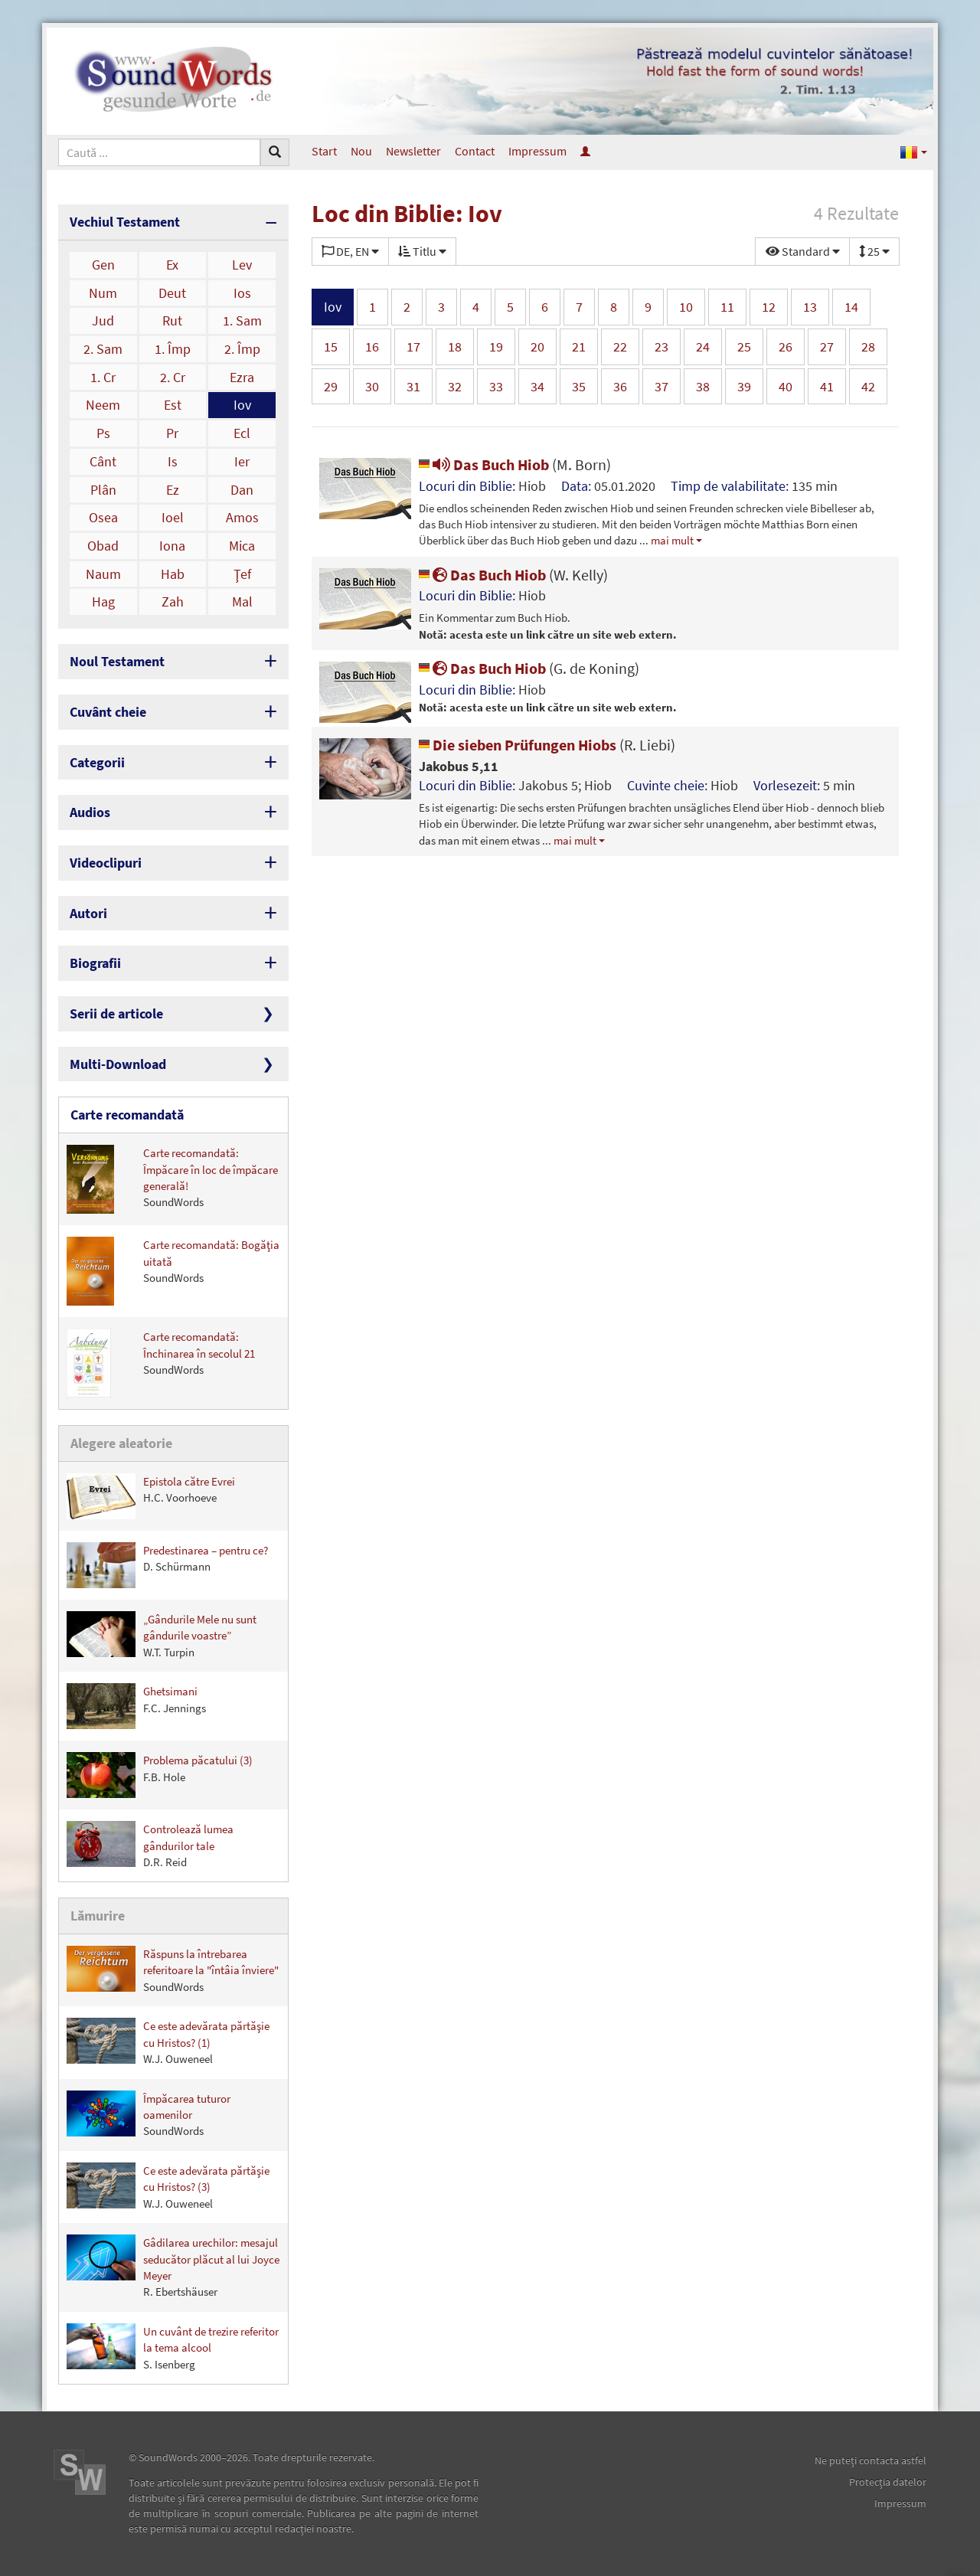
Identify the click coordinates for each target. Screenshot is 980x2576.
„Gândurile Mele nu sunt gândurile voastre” (161, 1635)
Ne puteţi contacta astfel (870, 2460)
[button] (913, 151)
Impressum (537, 151)
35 (579, 386)
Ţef (242, 574)
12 (769, 306)
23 (661, 346)
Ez (172, 490)
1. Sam (242, 320)
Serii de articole (116, 1013)
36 (620, 386)
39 (744, 386)
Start (324, 151)
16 (372, 346)
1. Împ (173, 349)
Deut (172, 293)
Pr (172, 433)
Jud (103, 320)
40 (785, 386)
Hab (173, 574)
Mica (242, 545)
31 (413, 386)
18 (455, 346)
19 (496, 346)
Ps (103, 433)
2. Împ (242, 349)
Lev (242, 264)
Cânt (103, 461)
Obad (103, 545)
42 (868, 386)
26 (785, 346)
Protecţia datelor (887, 2482)
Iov (242, 405)
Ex (172, 264)
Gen (103, 264)
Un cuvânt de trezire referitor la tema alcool (173, 2347)
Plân (103, 490)
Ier (242, 461)
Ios (242, 293)
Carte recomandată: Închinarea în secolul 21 (161, 1363)
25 (744, 346)
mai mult (672, 540)
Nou (361, 151)
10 (686, 306)
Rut (172, 320)
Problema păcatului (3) (160, 1775)
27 (827, 346)
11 (727, 306)
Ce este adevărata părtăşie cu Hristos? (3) (168, 2186)
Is (173, 461)
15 (331, 346)
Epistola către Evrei (151, 1496)
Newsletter (413, 151)
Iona (172, 545)
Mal (242, 601)
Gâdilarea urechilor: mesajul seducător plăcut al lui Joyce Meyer (173, 2266)
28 (868, 346)
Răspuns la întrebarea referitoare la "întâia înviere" (173, 1970)
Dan (241, 490)
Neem (103, 405)
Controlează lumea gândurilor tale (150, 1845)
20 (537, 346)
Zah (173, 601)
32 (455, 386)
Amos (242, 517)
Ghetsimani (136, 1706)
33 (496, 386)
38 (703, 386)
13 (810, 306)
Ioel (173, 517)
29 (331, 386)
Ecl (242, 433)
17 (413, 346)
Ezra (242, 377)
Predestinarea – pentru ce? (167, 1565)
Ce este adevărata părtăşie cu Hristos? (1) (168, 2042)
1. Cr (103, 377)
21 (579, 346)
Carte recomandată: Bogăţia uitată (173, 1271)
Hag (103, 601)
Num (103, 293)
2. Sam (102, 349)
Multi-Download (118, 1064)
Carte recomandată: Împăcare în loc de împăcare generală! (172, 1179)
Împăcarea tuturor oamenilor (148, 2115)
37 (661, 386)
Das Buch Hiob (515, 464)
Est (172, 405)
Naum (103, 574)
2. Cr (172, 377)
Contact (475, 151)
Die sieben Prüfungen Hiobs (547, 744)
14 (851, 306)
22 (620, 346)
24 (703, 346)
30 (372, 386)
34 (537, 386)
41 (827, 386)
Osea (103, 517)
